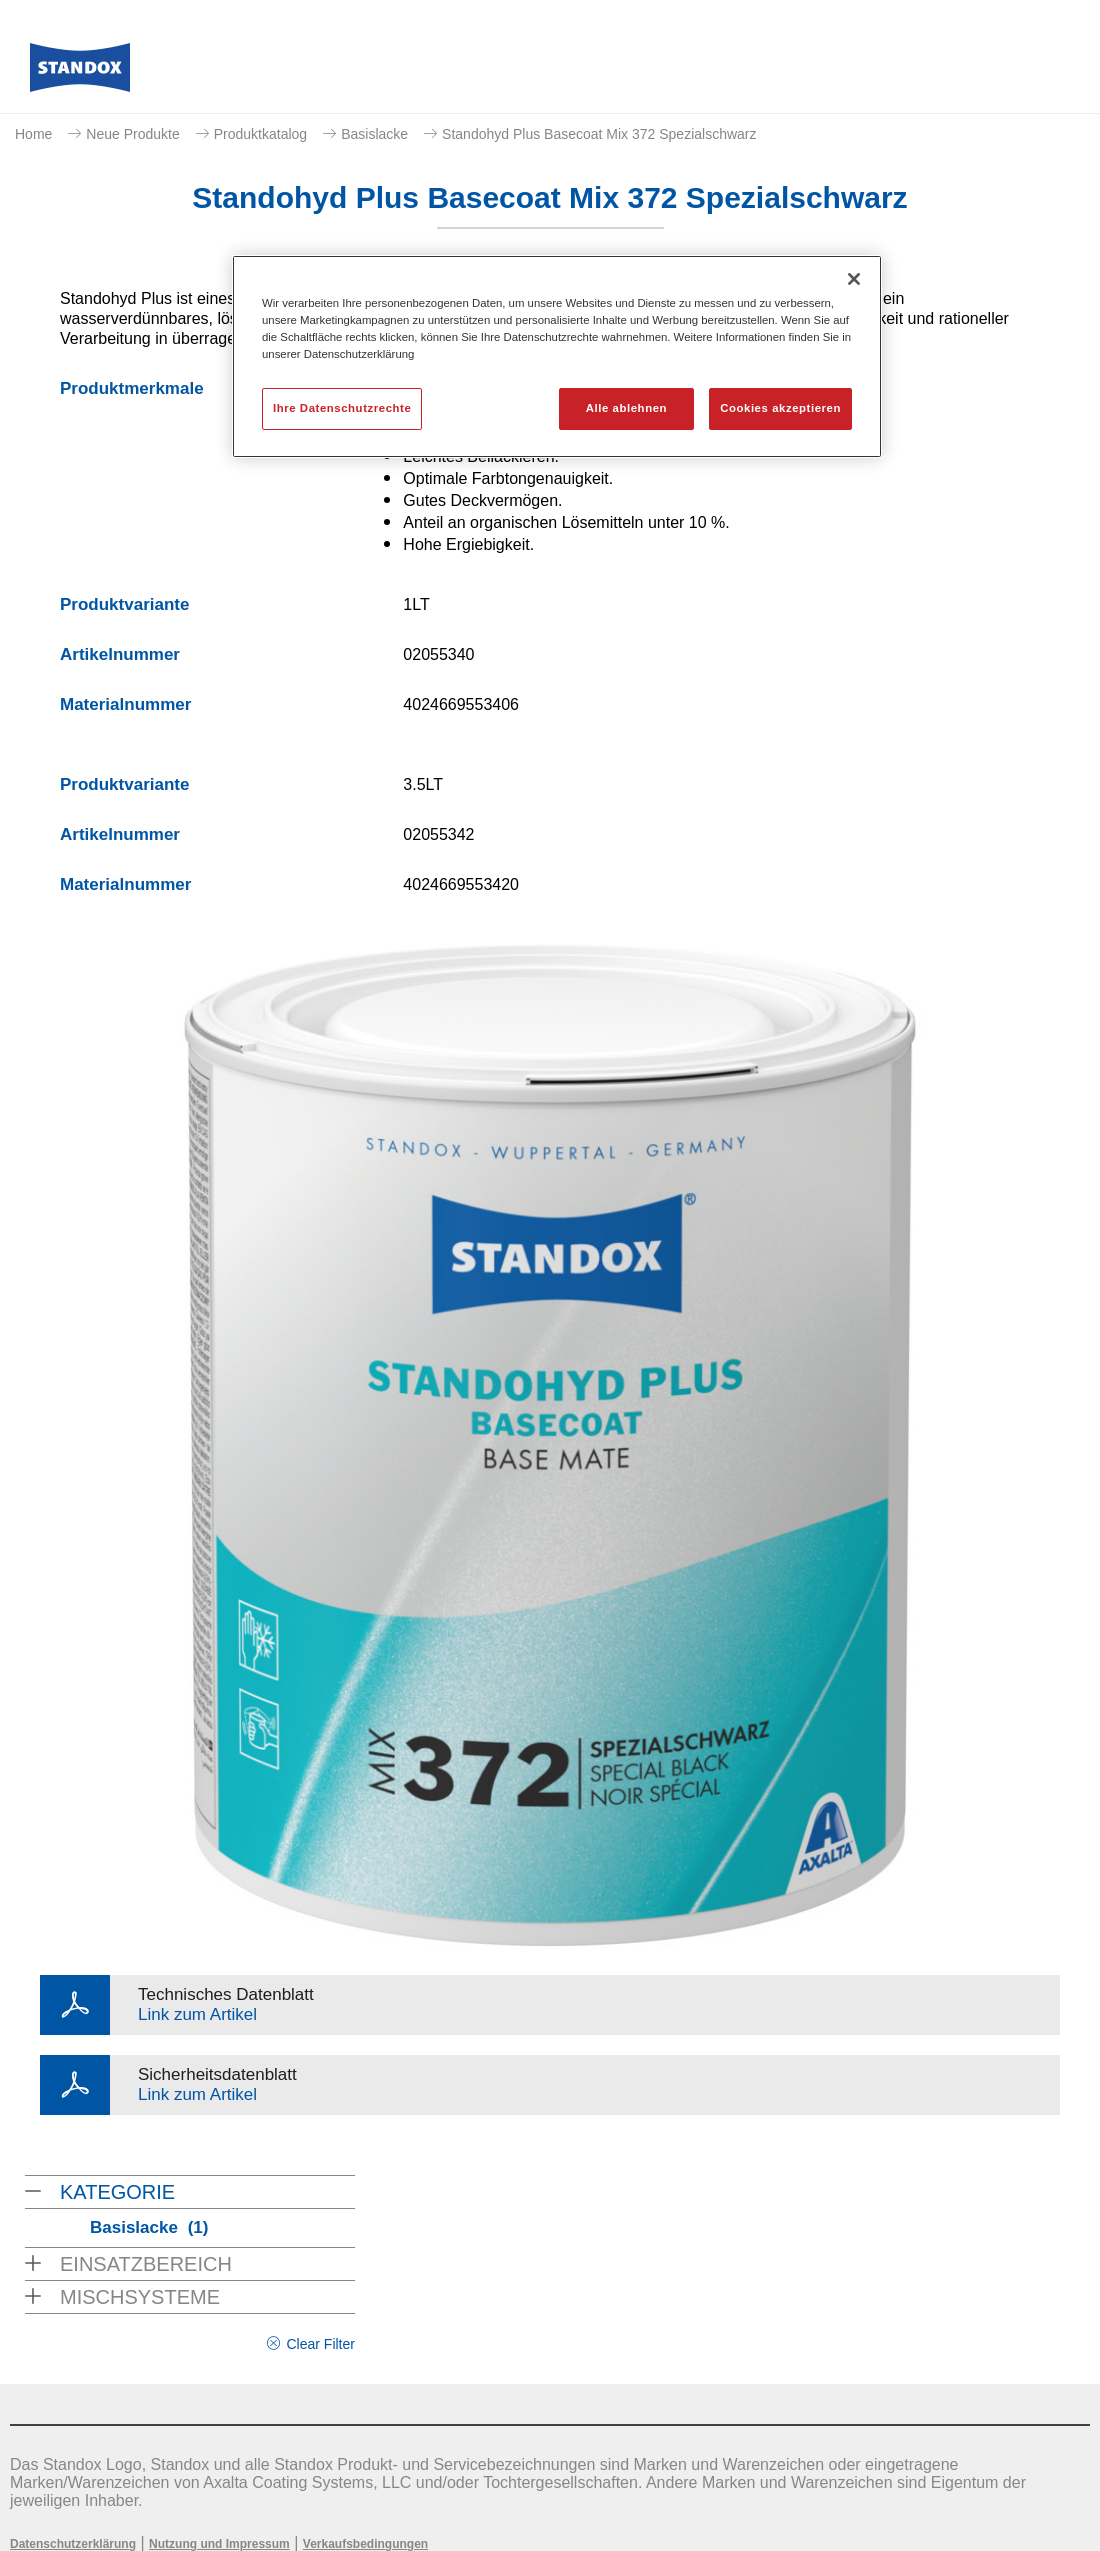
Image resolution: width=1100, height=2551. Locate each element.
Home (33, 134)
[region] (557, 356)
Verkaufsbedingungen (365, 2544)
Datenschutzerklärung (73, 2544)
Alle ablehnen (626, 408)
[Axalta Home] (80, 73)
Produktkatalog (260, 134)
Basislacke (374, 134)
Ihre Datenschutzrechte (342, 408)
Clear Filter (320, 2344)
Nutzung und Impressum (219, 2544)
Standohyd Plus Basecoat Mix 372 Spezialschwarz (599, 134)
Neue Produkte (132, 134)
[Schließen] (854, 279)
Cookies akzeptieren (780, 408)
